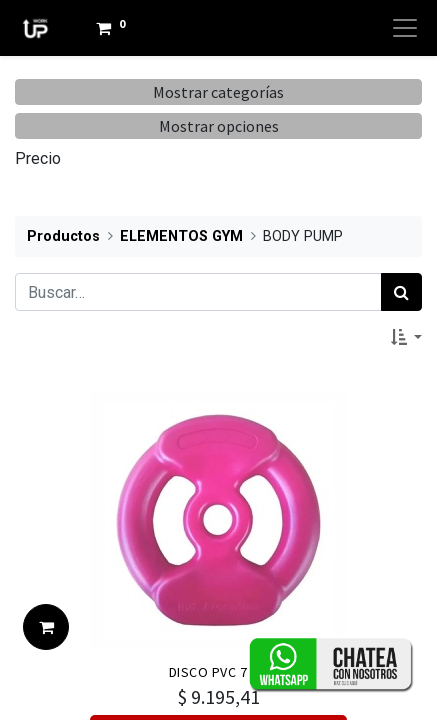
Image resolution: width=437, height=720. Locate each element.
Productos (63, 236)
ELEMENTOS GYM (181, 236)
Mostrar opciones (219, 126)
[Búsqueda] (401, 292)
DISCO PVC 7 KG (219, 672)
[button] (406, 337)
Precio (38, 158)
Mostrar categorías (218, 92)
